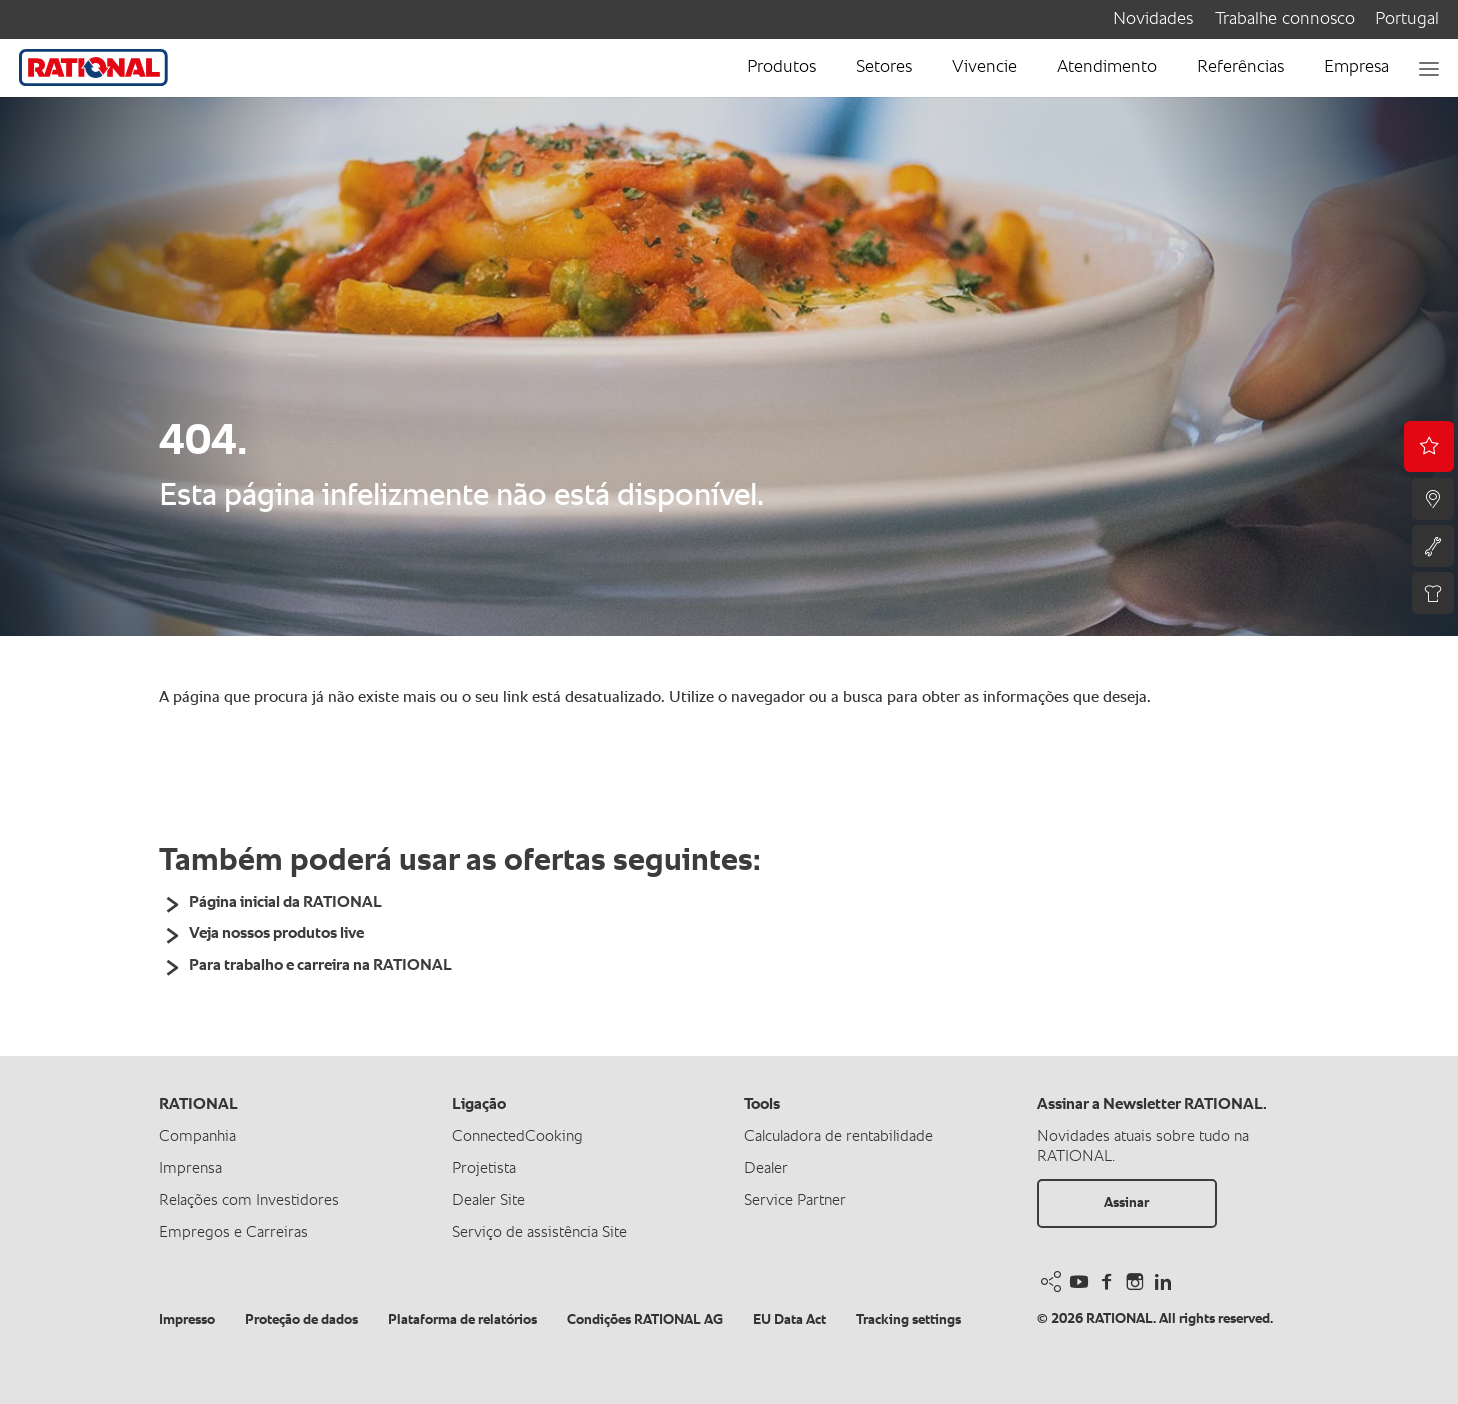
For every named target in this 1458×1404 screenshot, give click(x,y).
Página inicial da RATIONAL (285, 903)
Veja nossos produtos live (276, 934)
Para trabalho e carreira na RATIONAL (320, 966)
